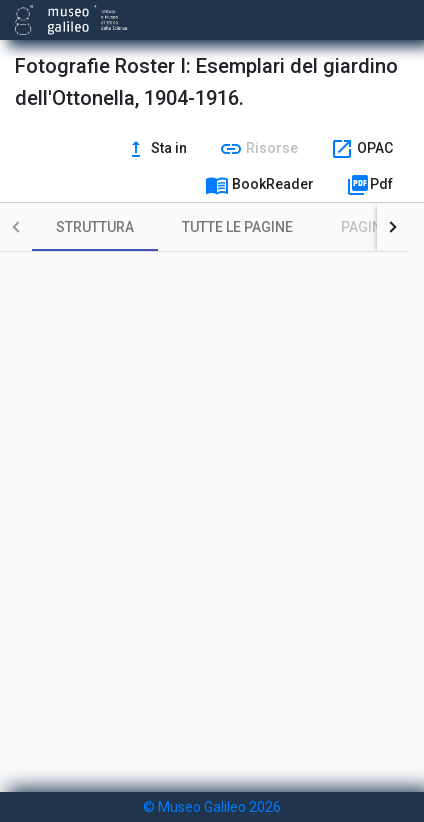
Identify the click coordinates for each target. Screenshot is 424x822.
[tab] (95, 227)
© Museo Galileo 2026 (212, 807)
